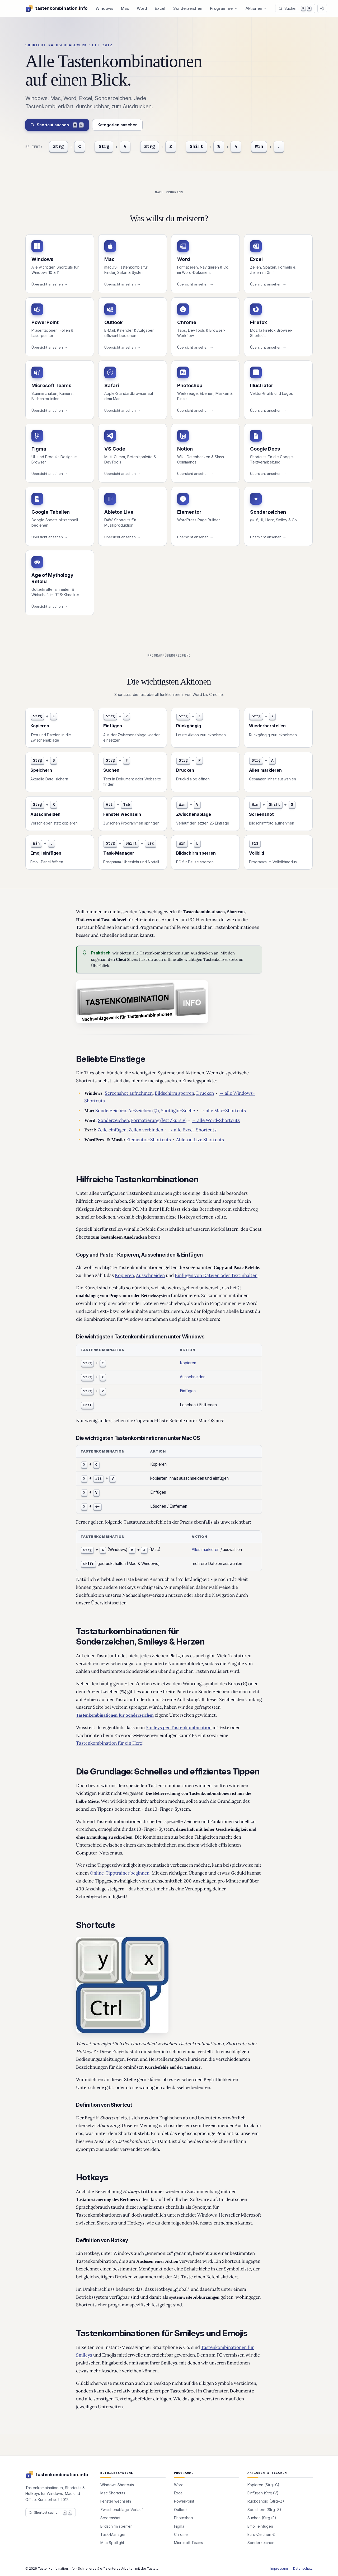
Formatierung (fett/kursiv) (158, 1120)
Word (142, 8)
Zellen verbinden (146, 1130)
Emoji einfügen (260, 2526)
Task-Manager (113, 2534)
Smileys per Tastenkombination (179, 1727)
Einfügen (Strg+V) (263, 2493)
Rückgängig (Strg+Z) (265, 2501)
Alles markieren (205, 1549)
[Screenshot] (213, 146)
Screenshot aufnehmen (129, 1093)
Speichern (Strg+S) (264, 2509)
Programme (224, 8)
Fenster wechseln (115, 2501)
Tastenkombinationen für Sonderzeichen (115, 1715)
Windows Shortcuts (117, 2485)
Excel (160, 8)
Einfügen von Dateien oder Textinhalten (216, 1275)
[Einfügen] (112, 146)
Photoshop (183, 2518)
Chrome (181, 2534)
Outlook (181, 2509)
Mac (125, 8)
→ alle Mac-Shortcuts (223, 1110)
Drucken (205, 1093)
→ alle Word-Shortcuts (216, 1120)
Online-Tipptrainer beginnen (119, 1873)
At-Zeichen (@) (143, 1110)
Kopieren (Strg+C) (263, 2485)
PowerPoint (184, 2501)
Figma (179, 2526)
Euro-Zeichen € (261, 2534)
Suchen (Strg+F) (261, 2518)
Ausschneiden (150, 1275)
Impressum (279, 2568)
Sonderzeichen (187, 8)
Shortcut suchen (57, 125)
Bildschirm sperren (174, 1093)
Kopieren (124, 1275)
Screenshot (110, 2518)
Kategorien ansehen (117, 124)
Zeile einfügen (111, 1130)
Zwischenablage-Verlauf (121, 2509)
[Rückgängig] (158, 146)
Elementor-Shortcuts (148, 1139)
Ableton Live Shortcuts (200, 1139)
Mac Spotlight (112, 2542)
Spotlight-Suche (178, 1110)
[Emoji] (267, 146)
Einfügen (188, 1390)
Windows (104, 8)
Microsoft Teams (188, 2542)
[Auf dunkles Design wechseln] (322, 8)
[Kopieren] (67, 146)
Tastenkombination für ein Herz (109, 1743)
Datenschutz (303, 2568)
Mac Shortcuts (112, 2493)
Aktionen (256, 8)
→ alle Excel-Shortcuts (192, 1130)
